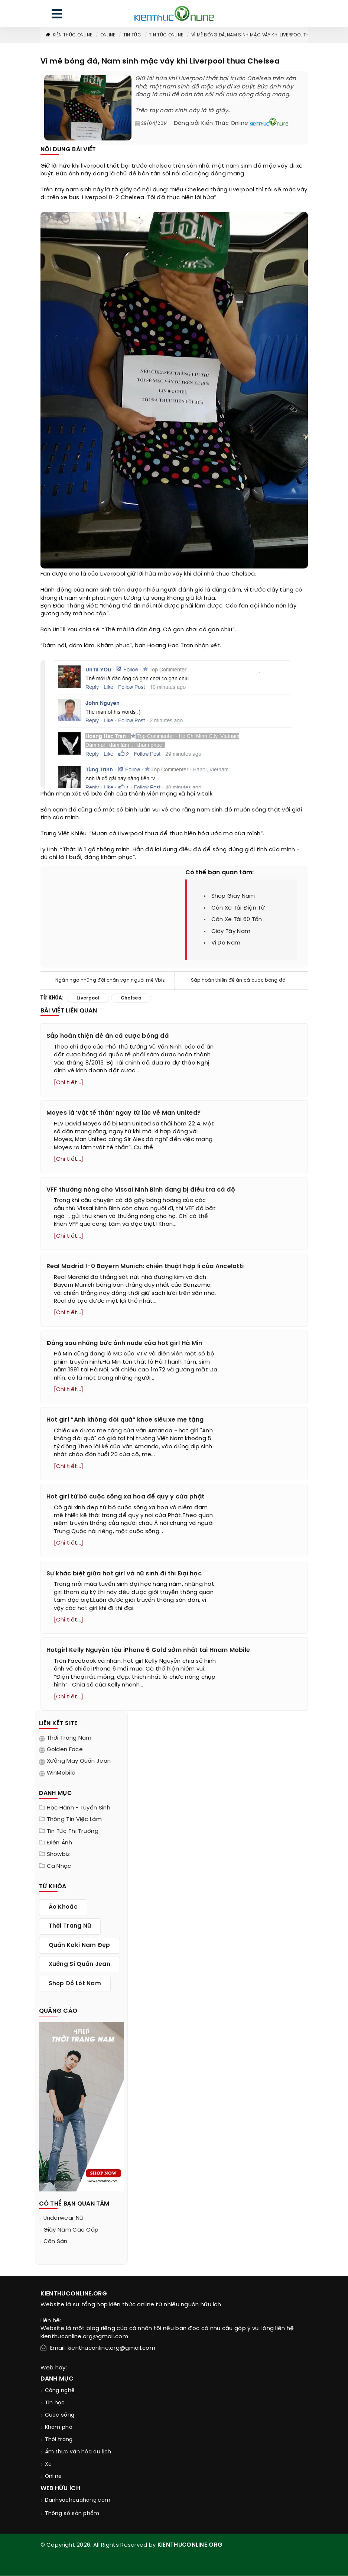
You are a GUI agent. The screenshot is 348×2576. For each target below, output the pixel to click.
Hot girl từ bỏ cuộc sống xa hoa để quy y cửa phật (125, 1497)
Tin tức (132, 35)
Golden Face (65, 1750)
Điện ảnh (59, 1843)
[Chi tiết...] (69, 1083)
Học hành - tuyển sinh (78, 1808)
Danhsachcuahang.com (78, 2500)
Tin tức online (166, 35)
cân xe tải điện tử (238, 908)
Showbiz (58, 1855)
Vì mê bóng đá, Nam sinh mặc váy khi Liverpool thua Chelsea (263, 35)
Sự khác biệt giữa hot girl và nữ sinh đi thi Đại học (124, 1574)
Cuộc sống (60, 2415)
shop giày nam (233, 896)
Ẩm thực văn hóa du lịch (78, 2452)
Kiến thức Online (68, 35)
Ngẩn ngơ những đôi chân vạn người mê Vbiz (110, 980)
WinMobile (61, 1773)
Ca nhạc (59, 1867)
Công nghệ (60, 2391)
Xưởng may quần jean (79, 1762)
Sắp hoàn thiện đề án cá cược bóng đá (238, 980)
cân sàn (55, 2242)
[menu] (57, 15)
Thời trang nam (69, 1738)
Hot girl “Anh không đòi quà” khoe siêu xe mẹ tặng (125, 1420)
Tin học (55, 2403)
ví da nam (226, 943)
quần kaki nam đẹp (79, 1945)
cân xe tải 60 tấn (236, 920)
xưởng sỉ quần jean (79, 1965)
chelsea (160, 166)
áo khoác (63, 1908)
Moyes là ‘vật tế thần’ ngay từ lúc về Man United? (123, 1113)
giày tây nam (231, 931)
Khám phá (58, 2428)
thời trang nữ (70, 1926)
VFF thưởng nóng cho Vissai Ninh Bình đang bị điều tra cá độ (140, 1190)
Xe (48, 2465)
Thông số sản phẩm (72, 2514)
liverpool (93, 166)
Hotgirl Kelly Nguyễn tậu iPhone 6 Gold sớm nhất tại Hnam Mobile (148, 1650)
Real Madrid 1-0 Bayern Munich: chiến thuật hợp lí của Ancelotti (145, 1266)
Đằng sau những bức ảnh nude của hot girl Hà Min (124, 1343)
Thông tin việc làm (74, 1820)
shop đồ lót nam (75, 1984)
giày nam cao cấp (71, 2230)
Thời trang (59, 2440)
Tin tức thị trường (72, 1831)
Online (108, 35)
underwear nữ (63, 2219)
